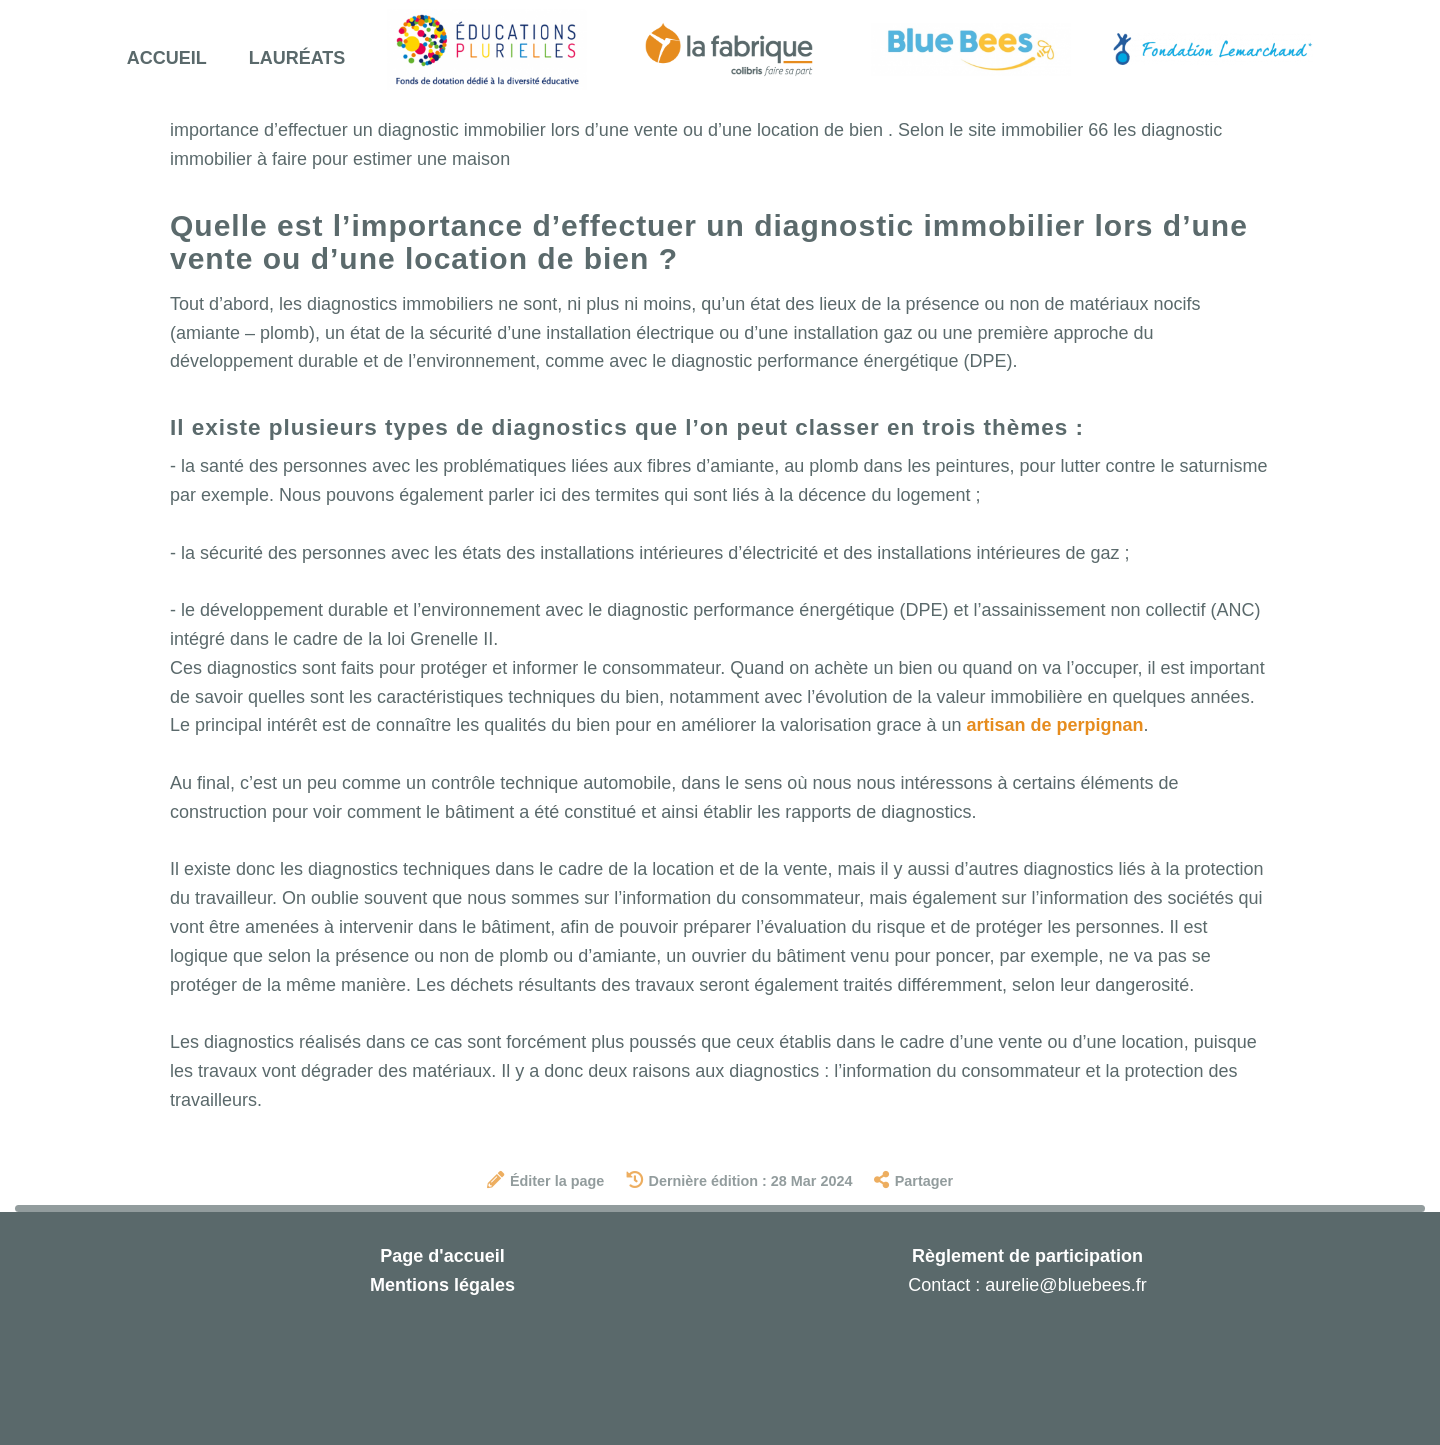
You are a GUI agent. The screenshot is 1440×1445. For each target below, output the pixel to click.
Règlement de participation (1027, 1256)
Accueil (167, 58)
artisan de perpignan (1054, 725)
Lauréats (297, 58)
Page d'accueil (442, 1256)
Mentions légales (442, 1285)
